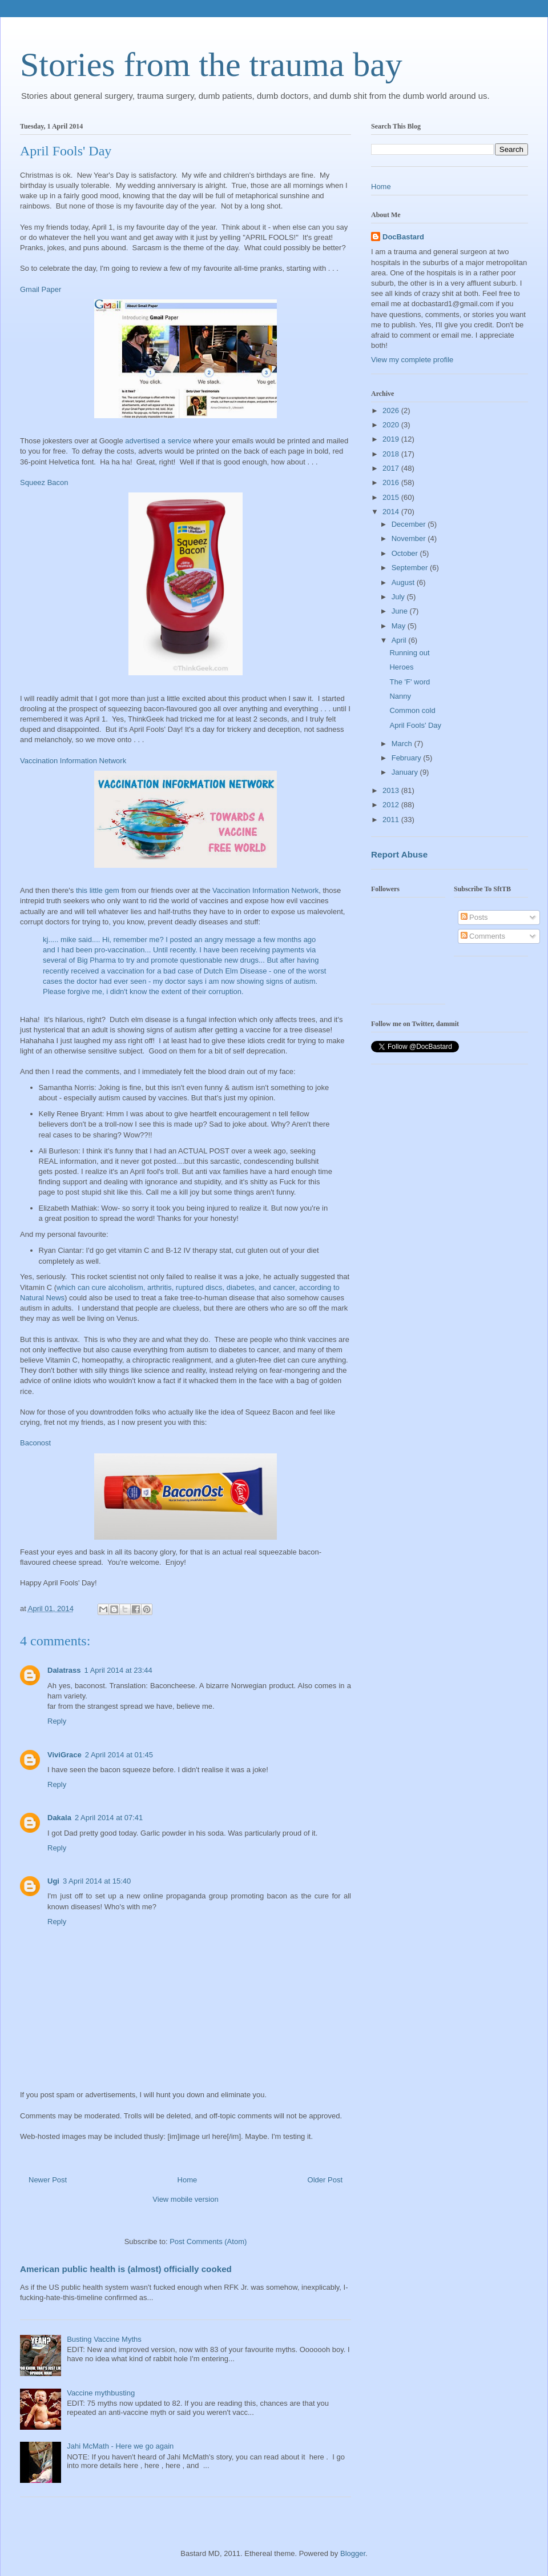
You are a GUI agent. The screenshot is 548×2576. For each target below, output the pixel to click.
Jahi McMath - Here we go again (120, 2446)
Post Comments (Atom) (208, 2241)
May (400, 626)
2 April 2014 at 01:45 (119, 1754)
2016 (391, 482)
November (410, 538)
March (403, 743)
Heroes (401, 667)
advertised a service (158, 440)
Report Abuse (399, 854)
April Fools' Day (415, 725)
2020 (391, 424)
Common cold (412, 710)
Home (188, 2180)
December (410, 524)
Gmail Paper (40, 289)
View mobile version (185, 2199)
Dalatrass (64, 1670)
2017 (391, 468)
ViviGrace (64, 1754)
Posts (474, 917)
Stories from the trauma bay (211, 64)
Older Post (325, 2180)
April (400, 640)
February (408, 758)
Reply (56, 1721)
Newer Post (48, 2180)
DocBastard (403, 237)
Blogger (352, 2553)
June (401, 611)
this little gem (97, 890)
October (406, 553)
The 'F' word (409, 682)
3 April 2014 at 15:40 (97, 1881)
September (411, 567)
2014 (391, 511)
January (406, 772)
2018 (391, 454)
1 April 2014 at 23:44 (118, 1670)
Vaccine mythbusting (101, 2393)
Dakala (59, 1817)
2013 (391, 790)
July (399, 596)
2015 (391, 497)
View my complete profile (412, 359)
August (404, 582)
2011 (391, 819)
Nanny (400, 696)
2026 (391, 410)
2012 (391, 804)
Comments (483, 936)
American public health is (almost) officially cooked (126, 2269)
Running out (409, 652)
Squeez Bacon (44, 482)
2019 (391, 439)
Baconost (35, 1443)
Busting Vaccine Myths (104, 2339)
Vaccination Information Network (73, 760)
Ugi (53, 1881)
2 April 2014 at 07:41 (109, 1817)
